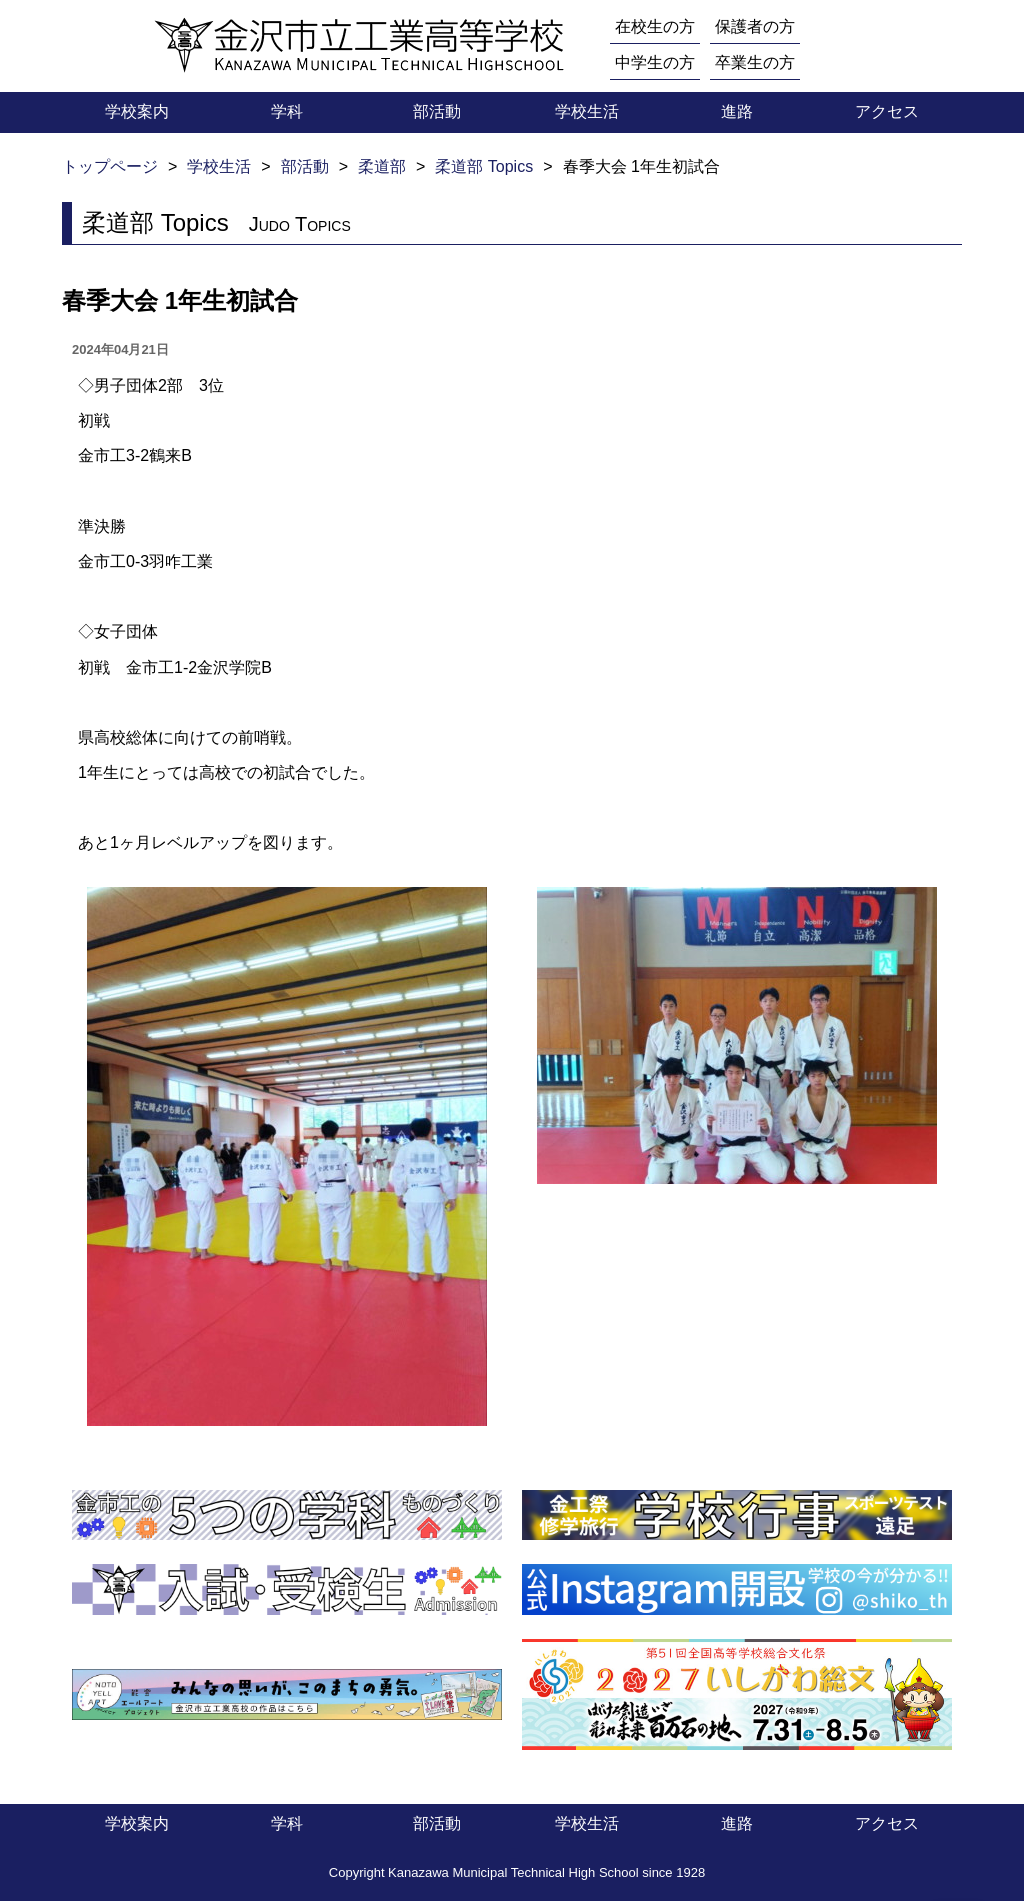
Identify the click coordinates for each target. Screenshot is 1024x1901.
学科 (287, 111)
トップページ (110, 166)
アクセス (887, 111)
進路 (737, 111)
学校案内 (137, 111)
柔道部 (382, 166)
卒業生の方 (755, 62)
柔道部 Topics (484, 166)
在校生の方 (655, 26)
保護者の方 (755, 26)
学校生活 (587, 111)
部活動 (437, 111)
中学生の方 (655, 62)
